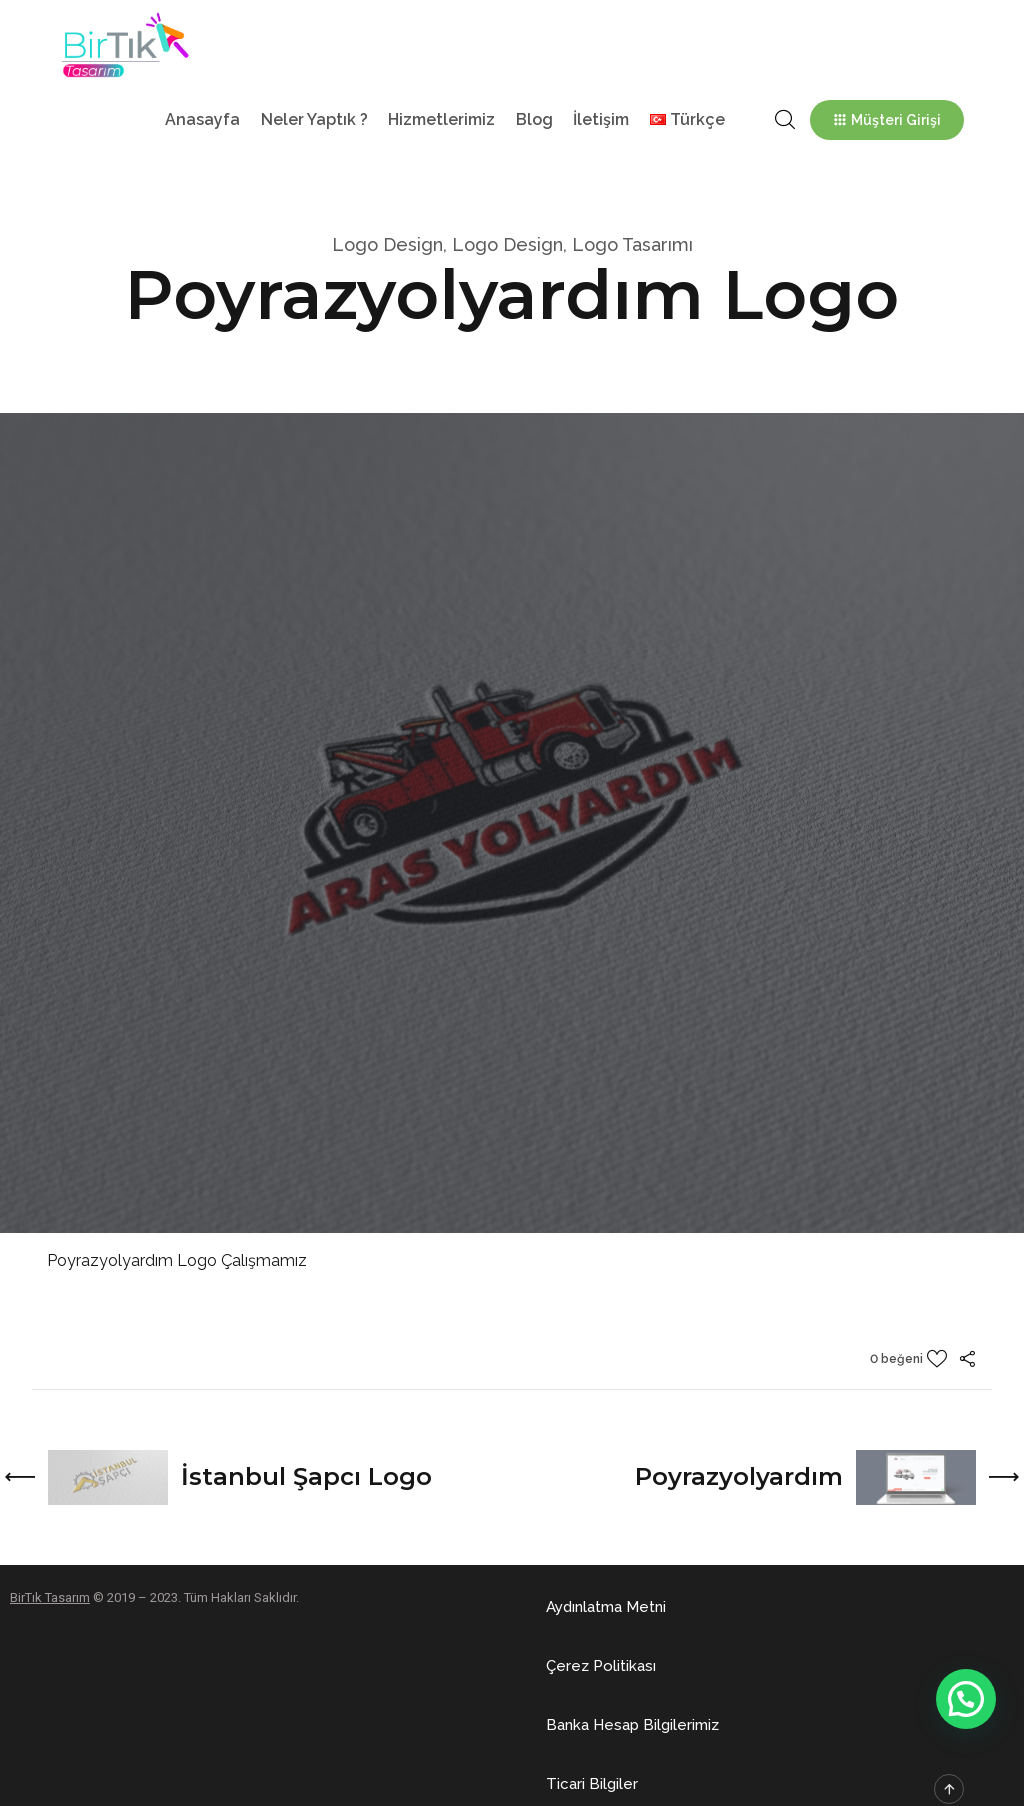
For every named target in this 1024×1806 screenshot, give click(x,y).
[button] (606, 1607)
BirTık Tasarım (50, 1597)
